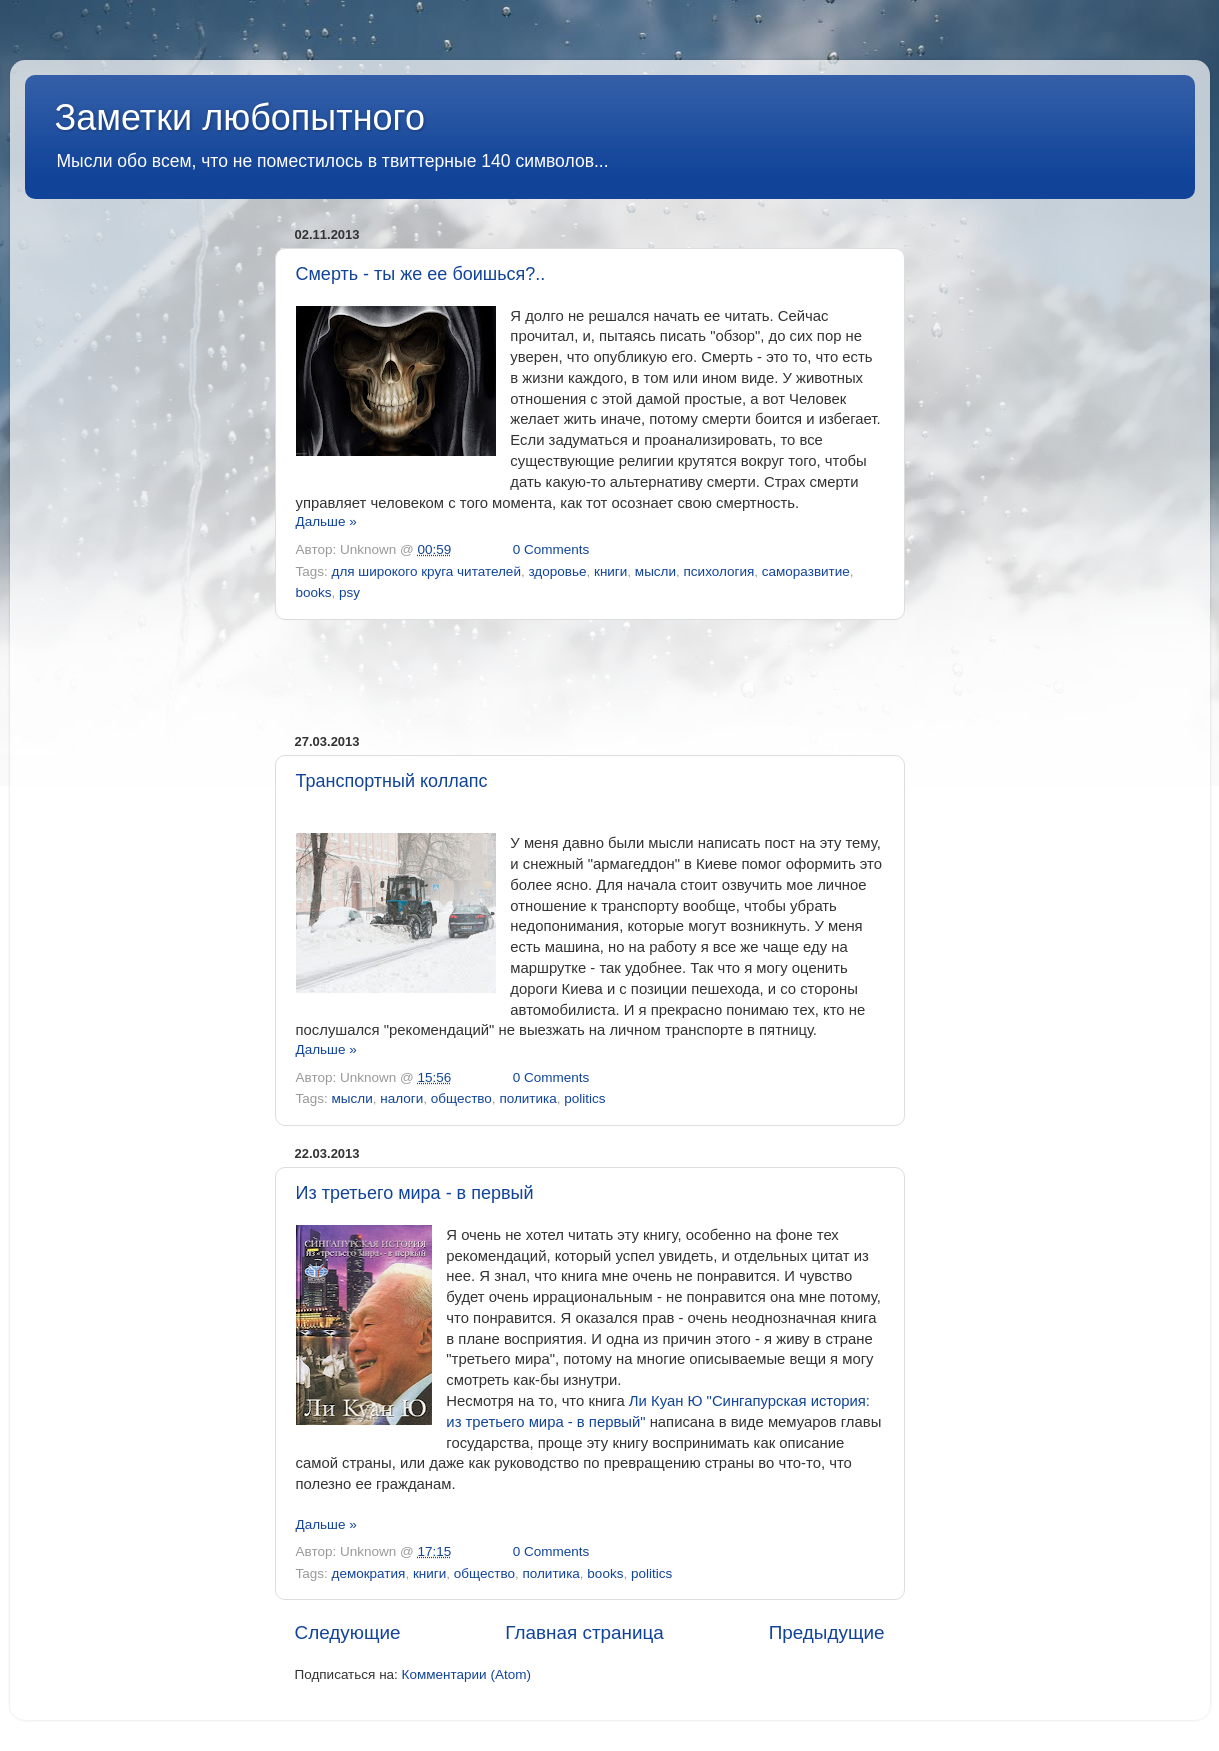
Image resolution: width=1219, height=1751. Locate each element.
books (314, 592)
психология (719, 571)
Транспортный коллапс (392, 781)
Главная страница (584, 1632)
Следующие (348, 1632)
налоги (401, 1098)
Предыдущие (827, 1632)
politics (584, 1098)
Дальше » (326, 521)
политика (527, 1098)
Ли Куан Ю (666, 1401)
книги (610, 571)
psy (349, 592)
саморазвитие (806, 571)
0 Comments (551, 549)
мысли (655, 571)
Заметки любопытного (240, 117)
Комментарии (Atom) (466, 1674)
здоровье (557, 571)
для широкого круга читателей (426, 571)
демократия (369, 1573)
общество (461, 1098)
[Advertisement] (590, 677)
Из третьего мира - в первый (415, 1193)
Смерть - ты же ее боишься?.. (421, 274)
